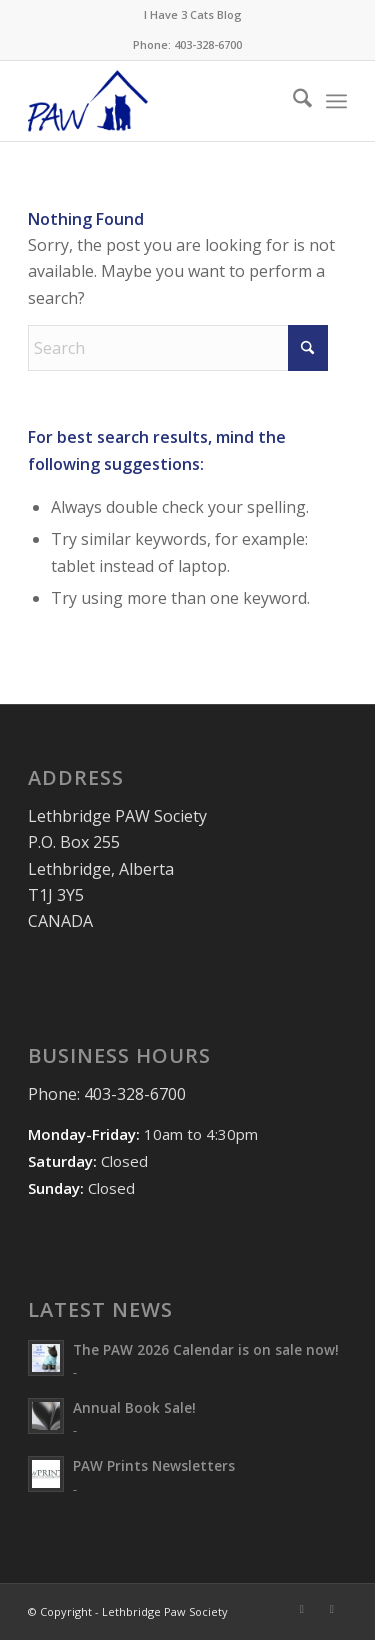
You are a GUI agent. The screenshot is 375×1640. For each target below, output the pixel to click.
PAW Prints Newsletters (154, 1465)
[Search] (292, 101)
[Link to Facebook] (302, 1609)
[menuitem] (193, 15)
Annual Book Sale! (134, 1407)
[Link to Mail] (332, 1609)
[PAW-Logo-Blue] (155, 101)
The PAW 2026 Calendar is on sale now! (206, 1349)
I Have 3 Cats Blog (193, 14)
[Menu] (336, 101)
